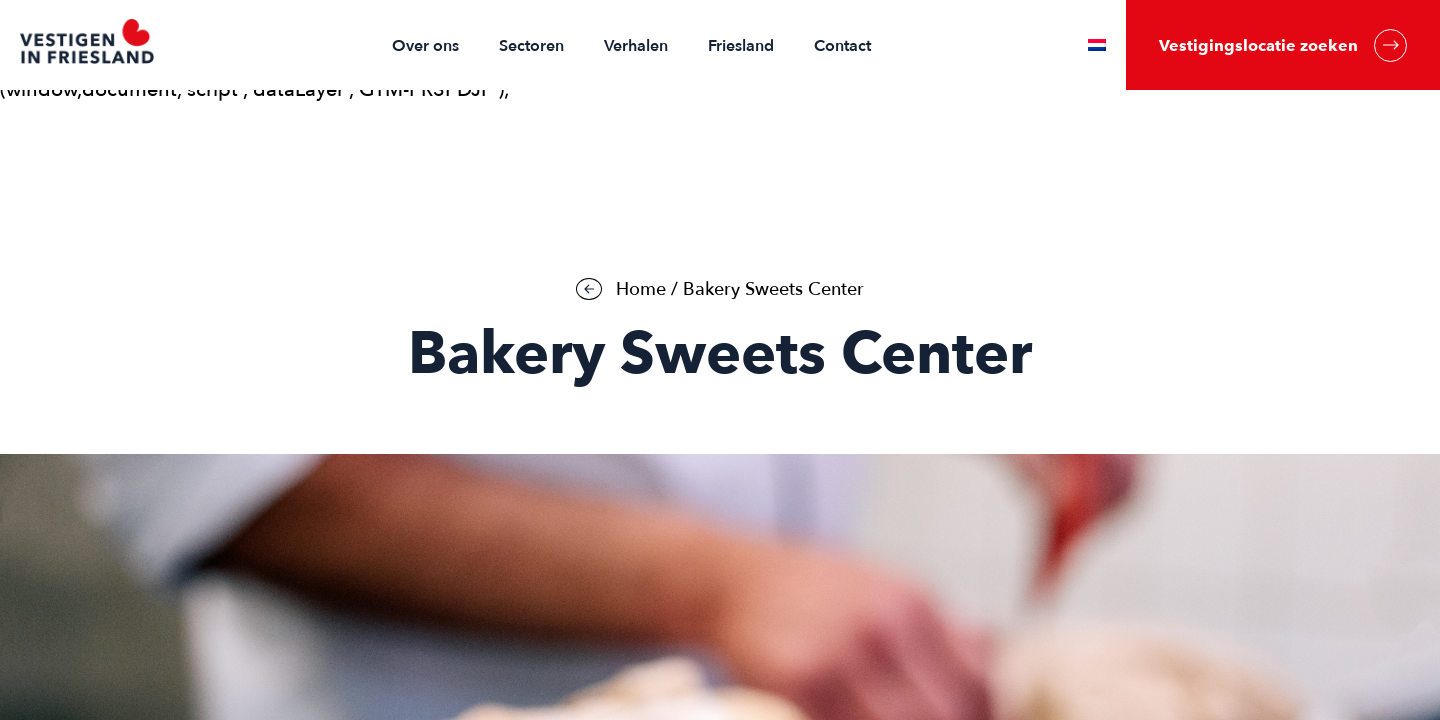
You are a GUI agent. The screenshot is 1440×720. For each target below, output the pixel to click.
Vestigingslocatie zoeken (1283, 45)
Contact (842, 46)
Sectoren (531, 46)
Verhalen (636, 46)
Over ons (425, 46)
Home (641, 289)
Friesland (741, 46)
